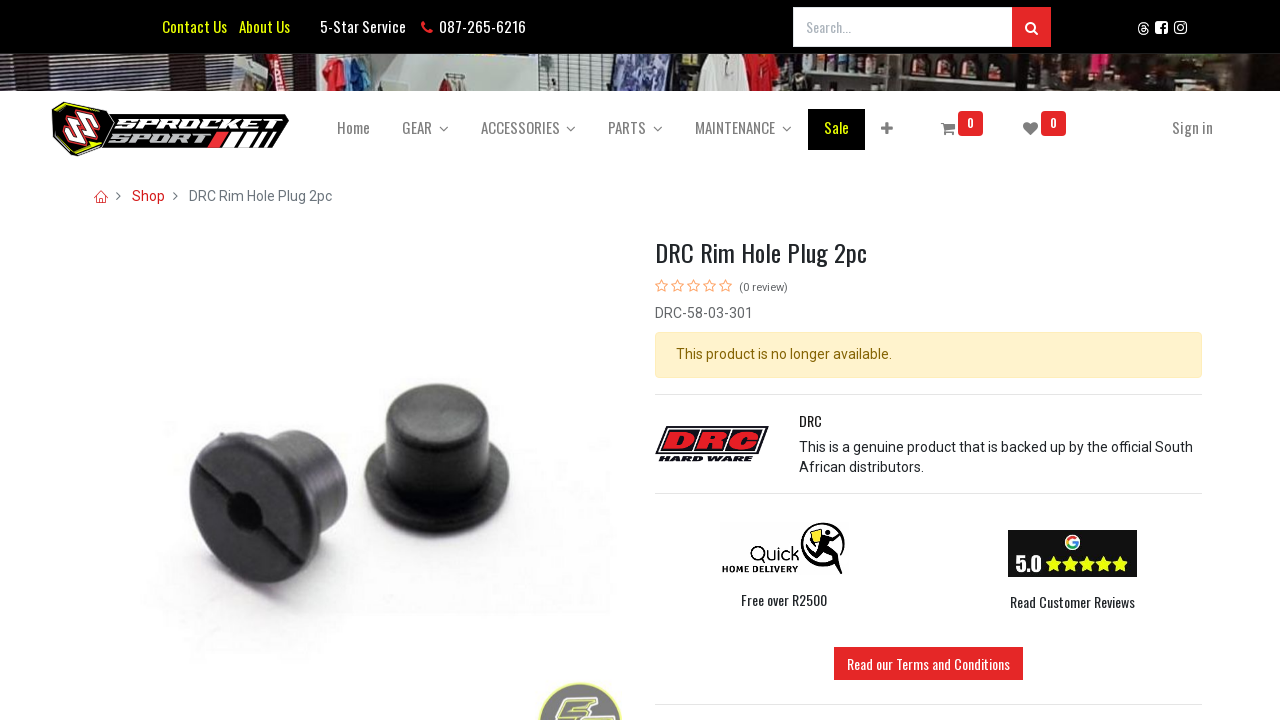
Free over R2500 (784, 599)
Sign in (1165, 127)
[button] (914, 127)
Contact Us (194, 26)
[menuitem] (380, 127)
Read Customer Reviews (1072, 601)
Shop (148, 196)
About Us (261, 26)
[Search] (1031, 27)
